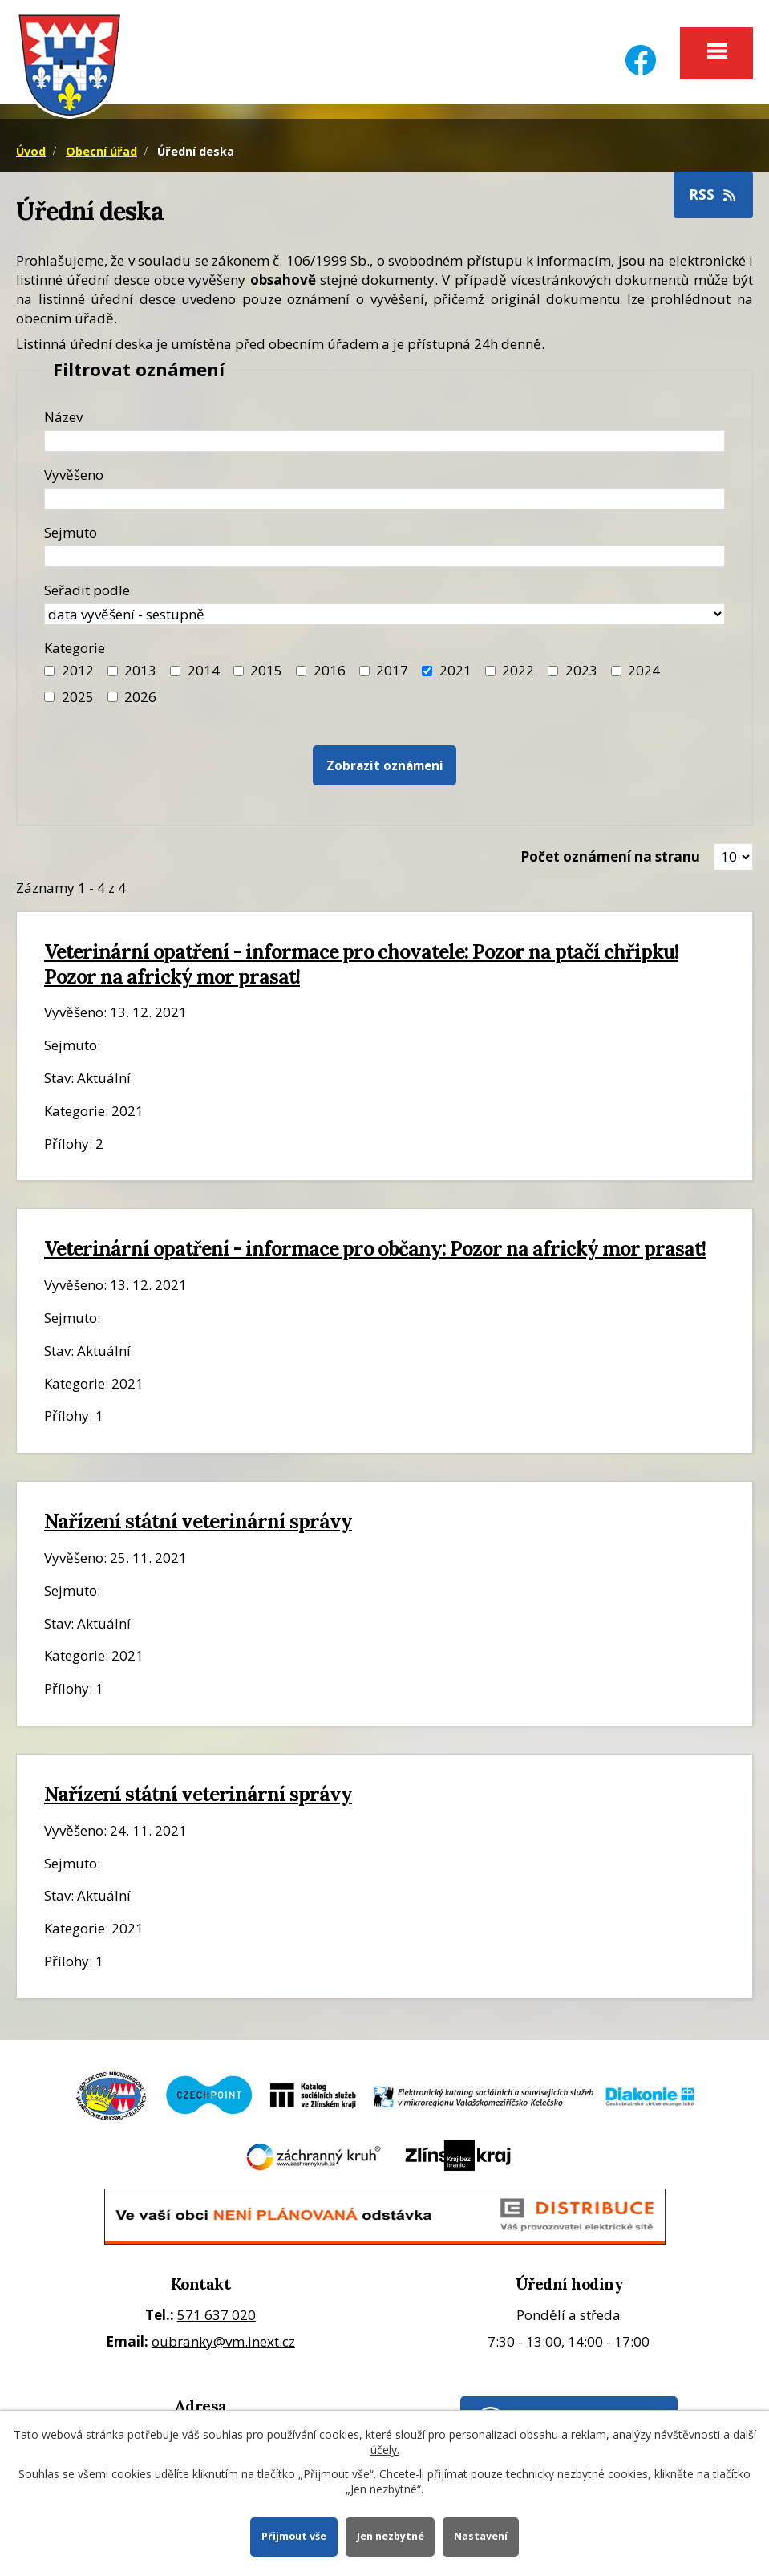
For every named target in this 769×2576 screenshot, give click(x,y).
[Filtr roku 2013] (112, 671)
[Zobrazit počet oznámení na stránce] (733, 856)
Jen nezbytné (390, 2536)
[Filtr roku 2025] (49, 697)
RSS (714, 194)
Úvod (31, 151)
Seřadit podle (87, 590)
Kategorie (74, 648)
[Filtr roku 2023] (553, 671)
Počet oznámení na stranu (610, 856)
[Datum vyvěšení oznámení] (384, 498)
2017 (392, 670)
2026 (140, 697)
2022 (518, 670)
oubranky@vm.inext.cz (223, 2341)
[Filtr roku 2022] (490, 671)
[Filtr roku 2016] (301, 671)
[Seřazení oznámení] (384, 614)
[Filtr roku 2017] (364, 671)
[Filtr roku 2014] (175, 671)
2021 (455, 670)
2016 (330, 670)
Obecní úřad (101, 151)
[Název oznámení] (384, 441)
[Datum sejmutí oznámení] (384, 556)
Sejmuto (70, 532)
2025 (78, 697)
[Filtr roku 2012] (49, 671)
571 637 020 (216, 2315)
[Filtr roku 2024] (616, 671)
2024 (644, 670)
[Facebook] (640, 50)
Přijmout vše (293, 2536)
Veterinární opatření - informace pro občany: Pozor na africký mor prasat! (375, 1248)
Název (63, 417)
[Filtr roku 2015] (238, 671)
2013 (140, 670)
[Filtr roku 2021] (427, 671)
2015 (266, 670)
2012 (78, 670)
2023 (581, 670)
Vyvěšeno (73, 474)
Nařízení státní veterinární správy (198, 1521)
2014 (204, 670)
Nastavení (481, 2536)
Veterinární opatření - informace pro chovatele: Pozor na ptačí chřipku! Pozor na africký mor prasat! (361, 964)
